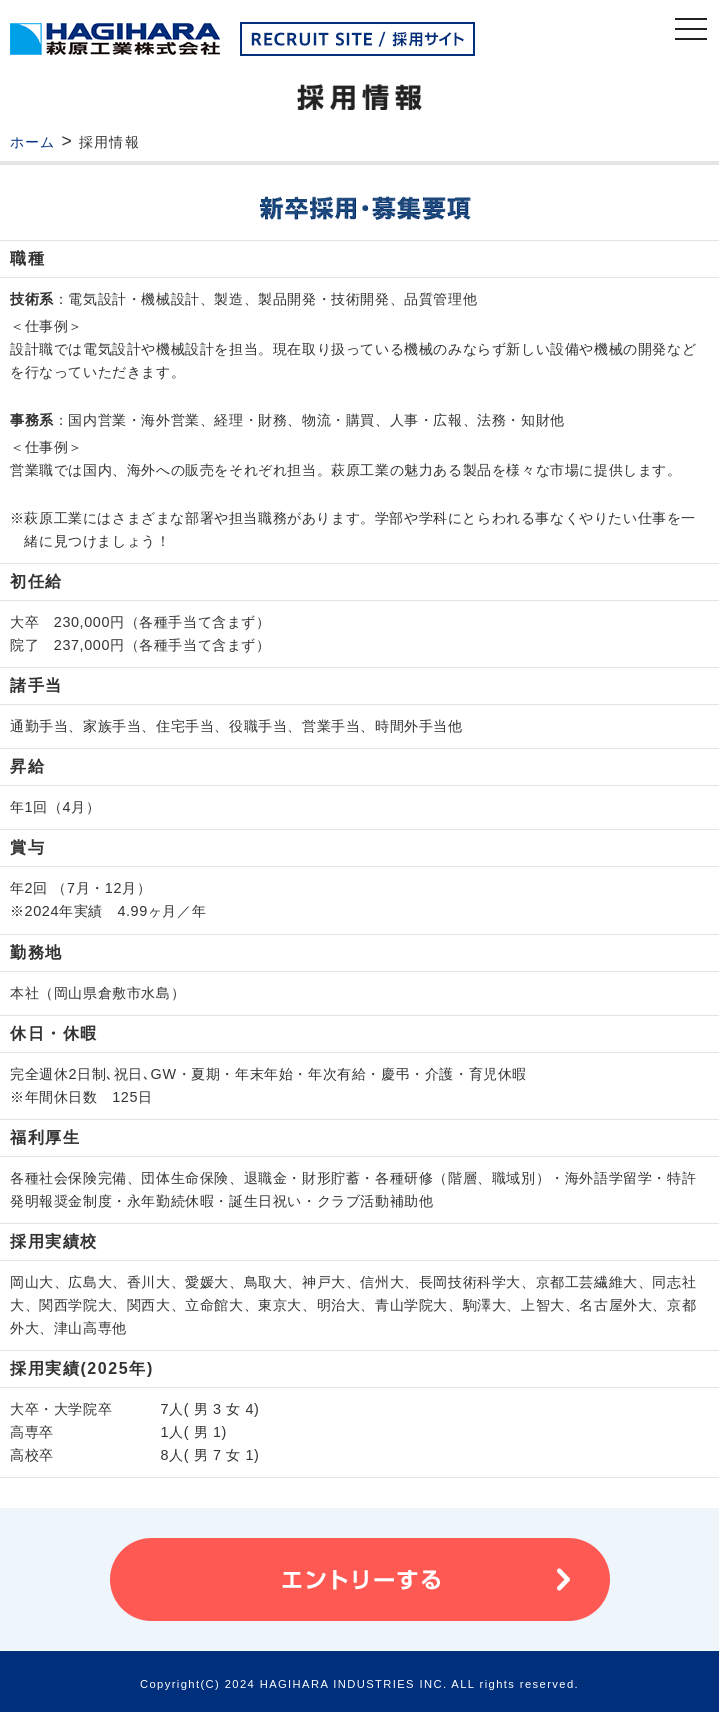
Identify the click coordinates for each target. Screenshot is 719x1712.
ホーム (33, 142)
